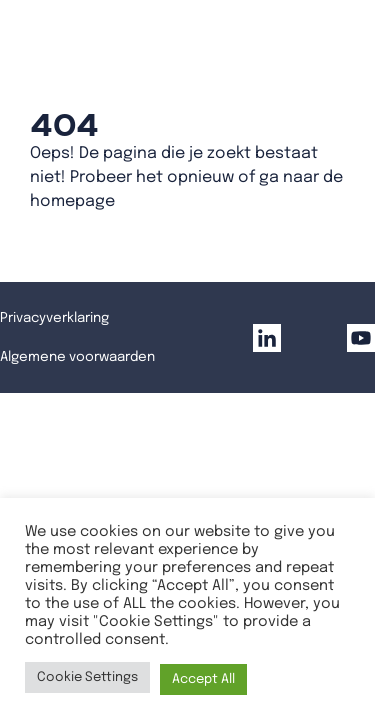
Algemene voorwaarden (77, 357)
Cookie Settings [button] (87, 677)
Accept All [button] (203, 679)
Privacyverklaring (54, 318)
